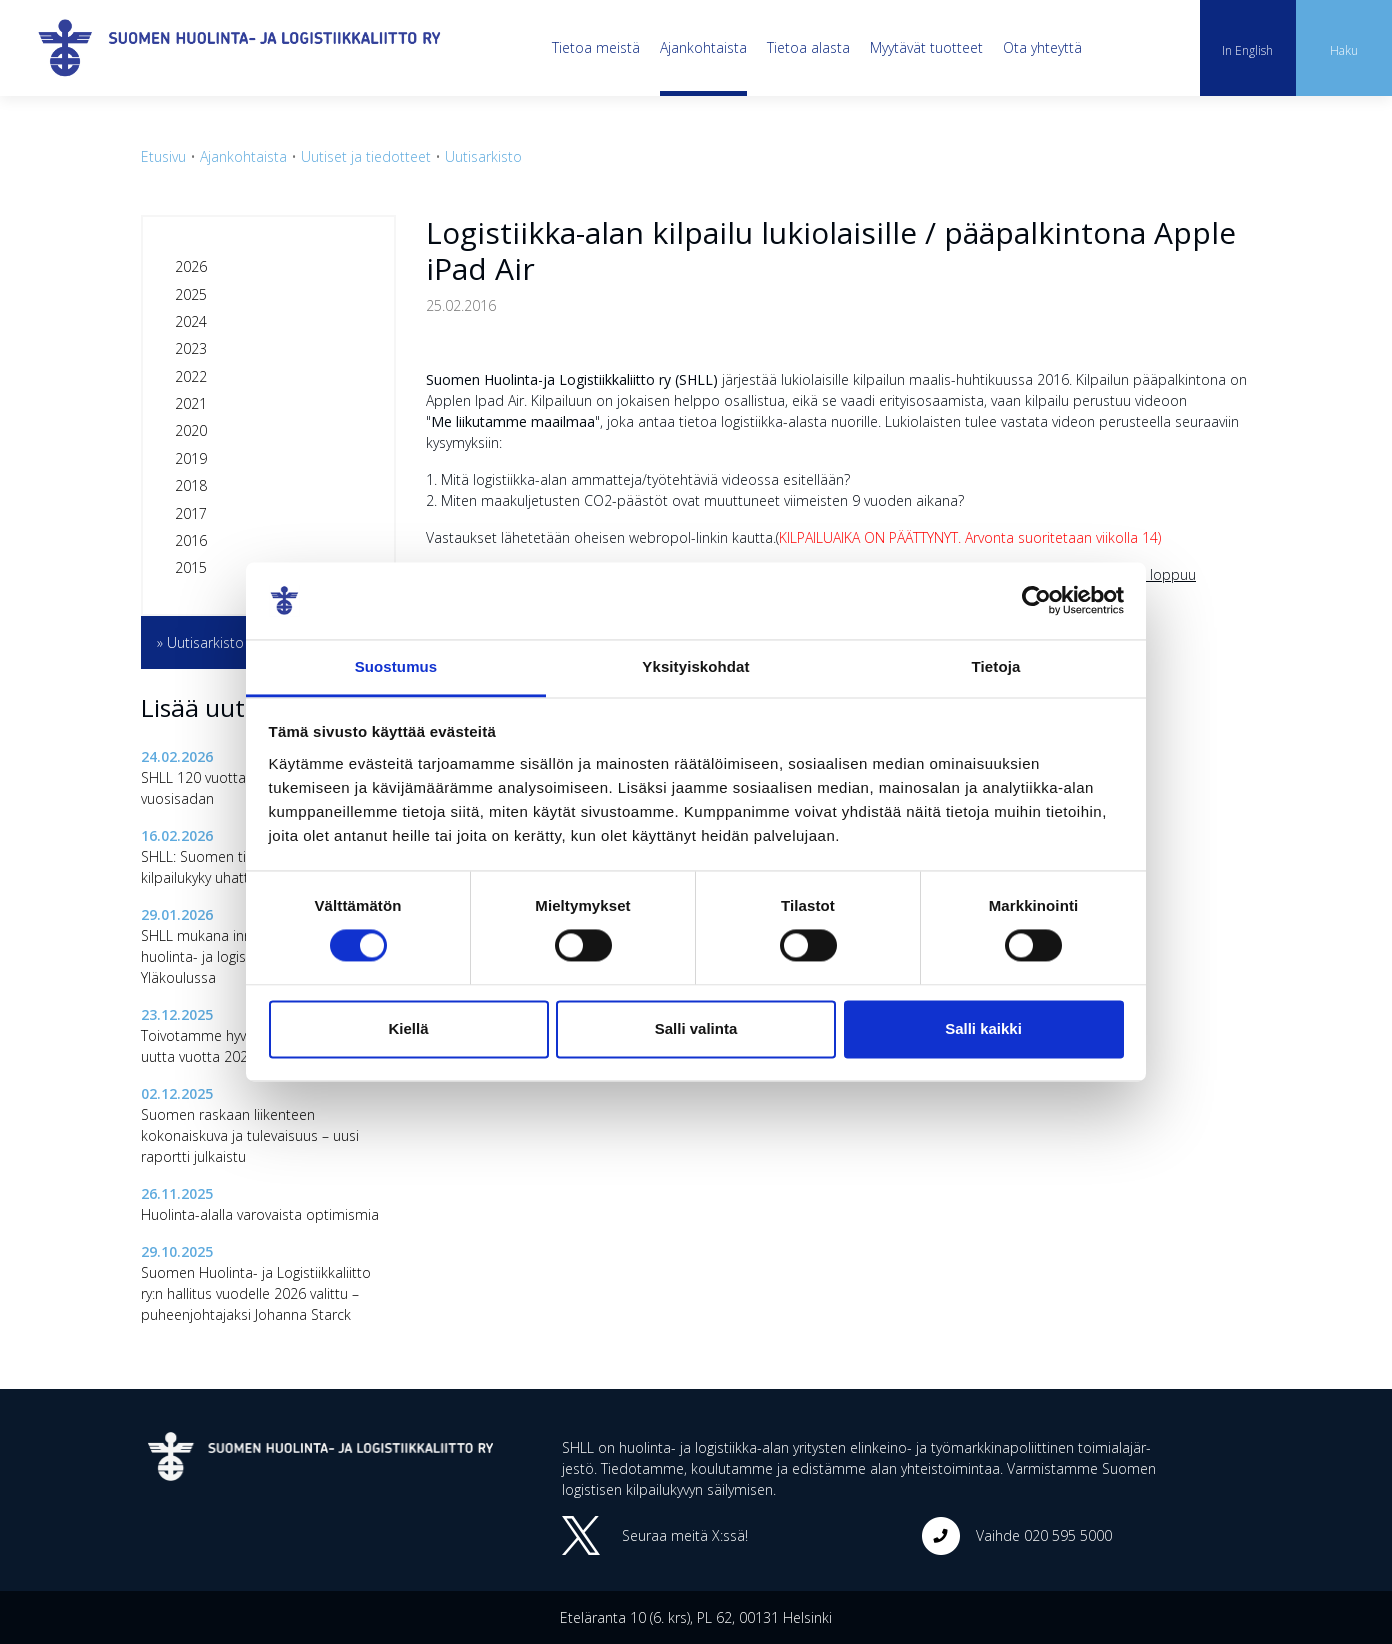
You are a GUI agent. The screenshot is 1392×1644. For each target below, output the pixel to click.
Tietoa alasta (808, 47)
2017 (191, 513)
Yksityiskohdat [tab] (695, 666)
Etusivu (163, 156)
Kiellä (408, 1028)
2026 (191, 266)
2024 (191, 321)
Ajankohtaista (703, 47)
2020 (191, 430)
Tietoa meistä (596, 47)
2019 (191, 458)
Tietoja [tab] (996, 666)
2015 (191, 567)
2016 (191, 540)
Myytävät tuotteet (926, 47)
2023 (191, 348)
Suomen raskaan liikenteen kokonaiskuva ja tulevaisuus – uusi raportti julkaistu (250, 1135)
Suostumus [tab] (396, 666)
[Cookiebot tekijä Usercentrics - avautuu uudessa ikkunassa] (1036, 601)
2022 (191, 376)
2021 (191, 403)
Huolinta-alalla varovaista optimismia (260, 1214)
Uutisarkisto (483, 156)
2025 (191, 294)
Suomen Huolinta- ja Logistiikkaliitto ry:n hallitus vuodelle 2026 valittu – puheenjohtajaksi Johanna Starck (256, 1293)
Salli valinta (696, 1028)
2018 (191, 485)
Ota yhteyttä (1042, 47)
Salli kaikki (983, 1028)
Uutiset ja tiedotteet (366, 156)
